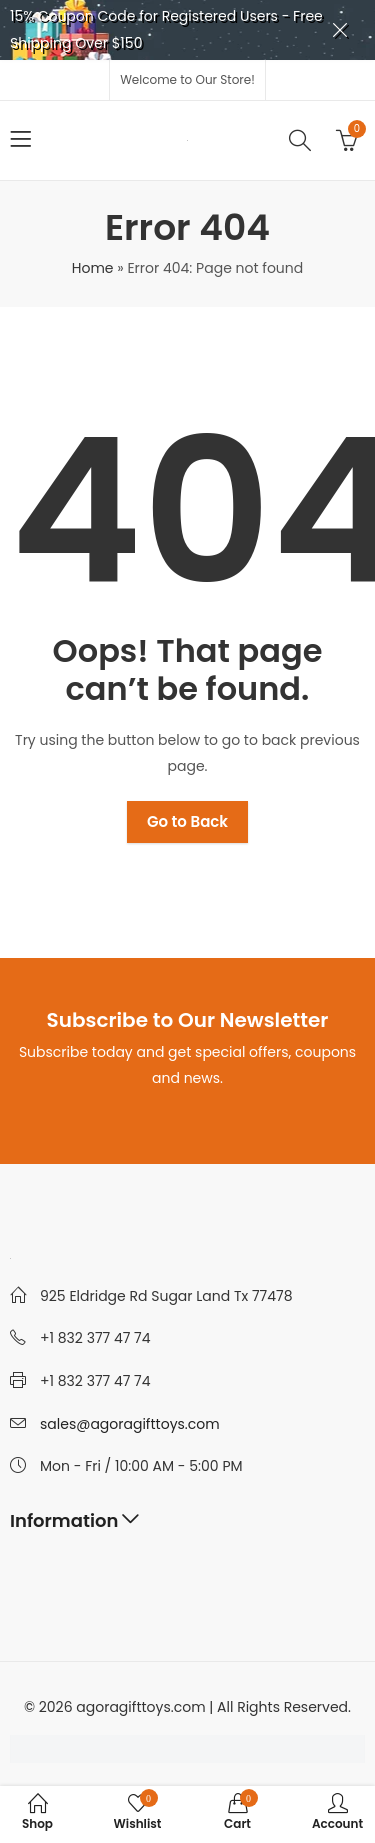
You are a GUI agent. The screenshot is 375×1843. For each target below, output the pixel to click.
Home (93, 268)
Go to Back (187, 821)
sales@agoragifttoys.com (130, 1424)
